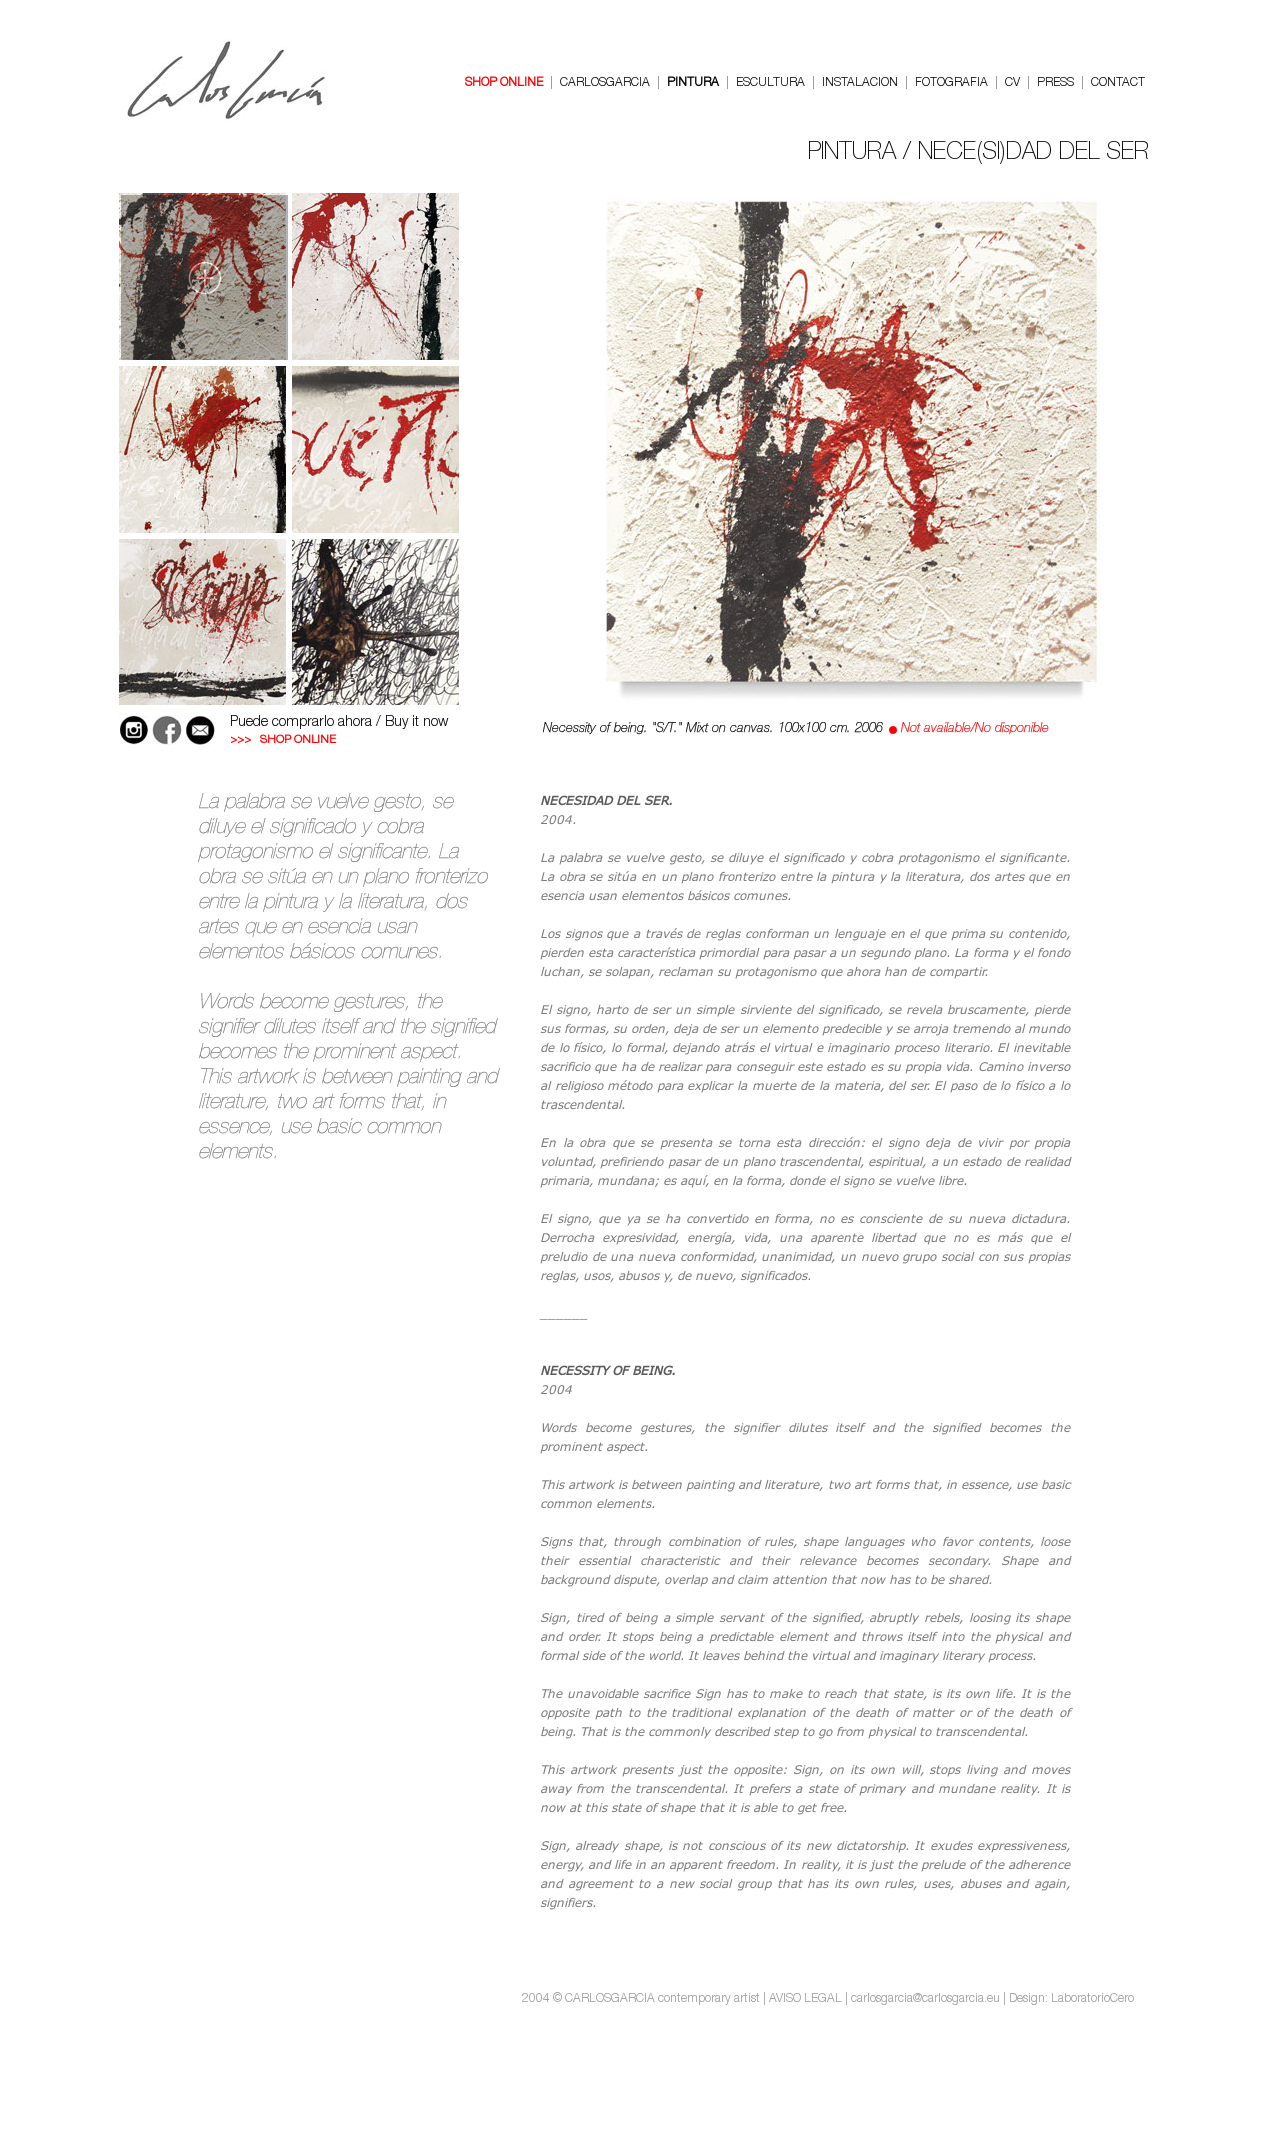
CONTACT (1118, 83)
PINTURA (693, 83)
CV (1012, 83)
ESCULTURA (770, 83)
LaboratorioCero (1092, 1999)
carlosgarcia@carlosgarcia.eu (925, 1999)
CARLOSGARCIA (605, 83)
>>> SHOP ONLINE (283, 740)
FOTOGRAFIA (951, 83)
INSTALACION (860, 83)
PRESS (1055, 83)
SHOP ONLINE (504, 83)
